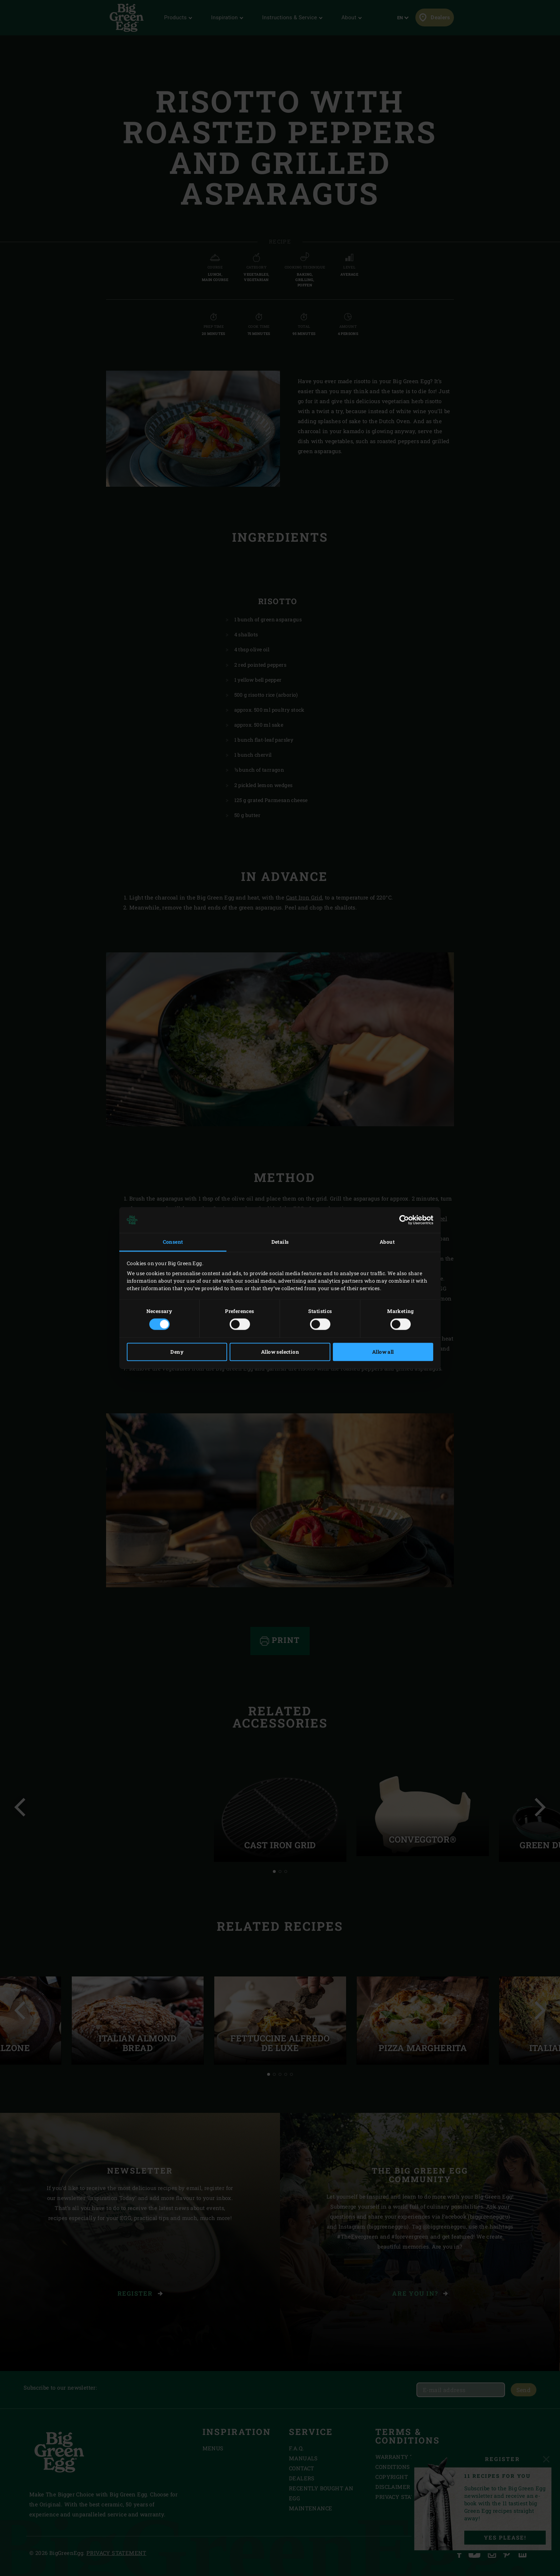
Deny (177, 1352)
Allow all (383, 1352)
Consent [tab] (173, 1241)
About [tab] (387, 1241)
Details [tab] (280, 1241)
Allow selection (280, 1352)
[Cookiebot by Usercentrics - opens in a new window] (402, 1220)
